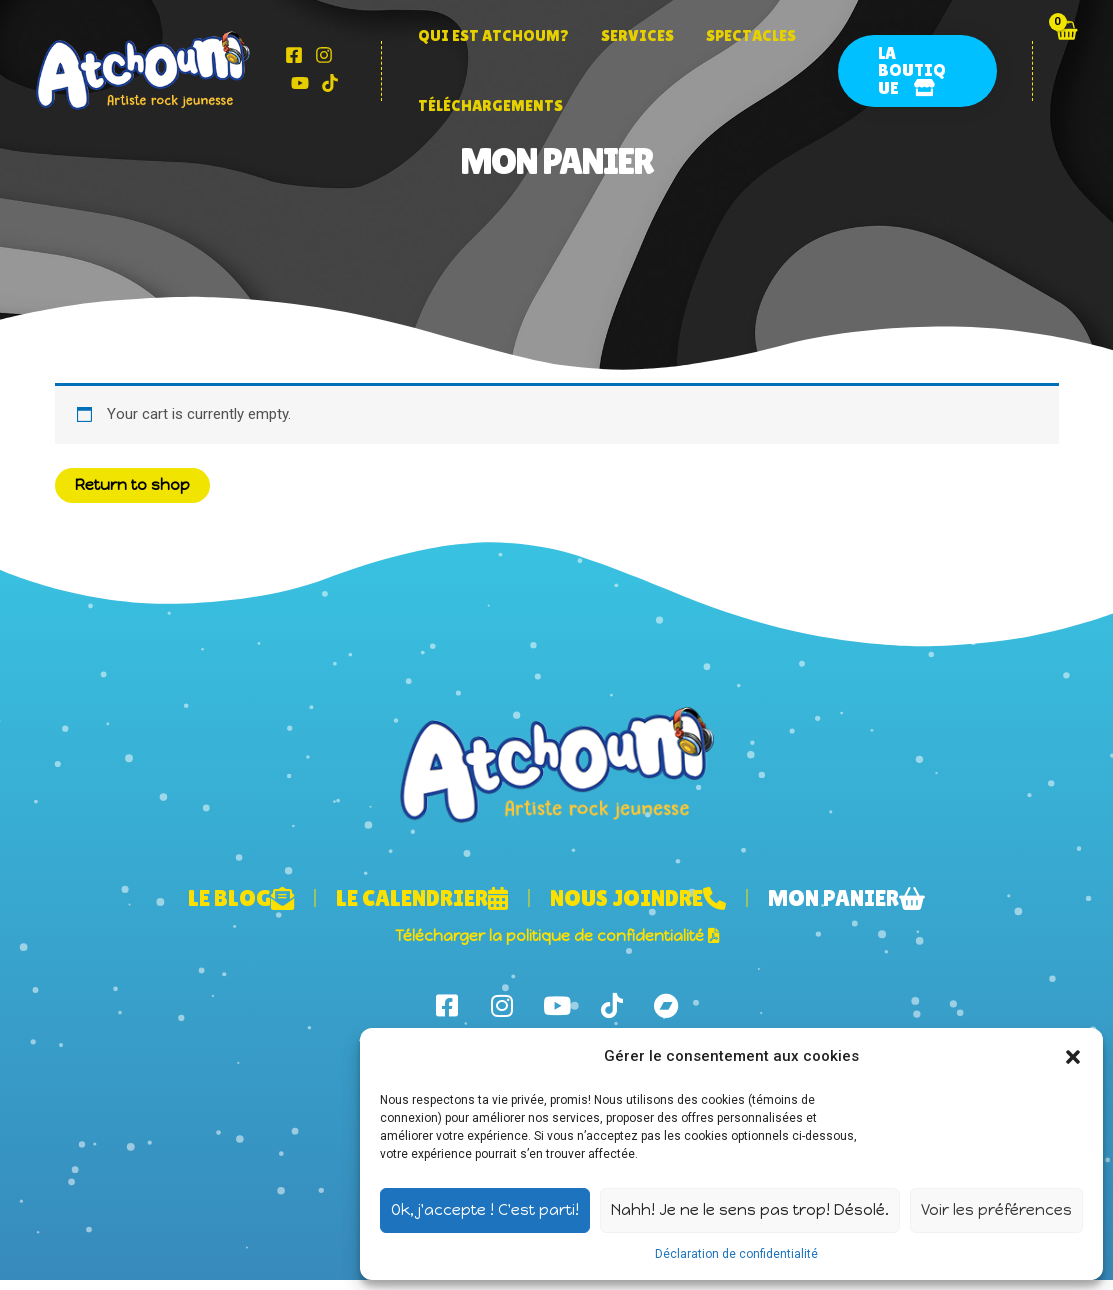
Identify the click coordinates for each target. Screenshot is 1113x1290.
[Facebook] (294, 55)
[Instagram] (324, 55)
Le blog (241, 898)
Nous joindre (638, 898)
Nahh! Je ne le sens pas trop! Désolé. (750, 1210)
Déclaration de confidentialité (736, 1254)
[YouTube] (300, 83)
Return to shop (132, 485)
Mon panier (846, 898)
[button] (1073, 1057)
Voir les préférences (996, 1210)
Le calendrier (422, 898)
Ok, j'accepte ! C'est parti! (485, 1210)
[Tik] (330, 83)
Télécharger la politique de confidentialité (557, 936)
